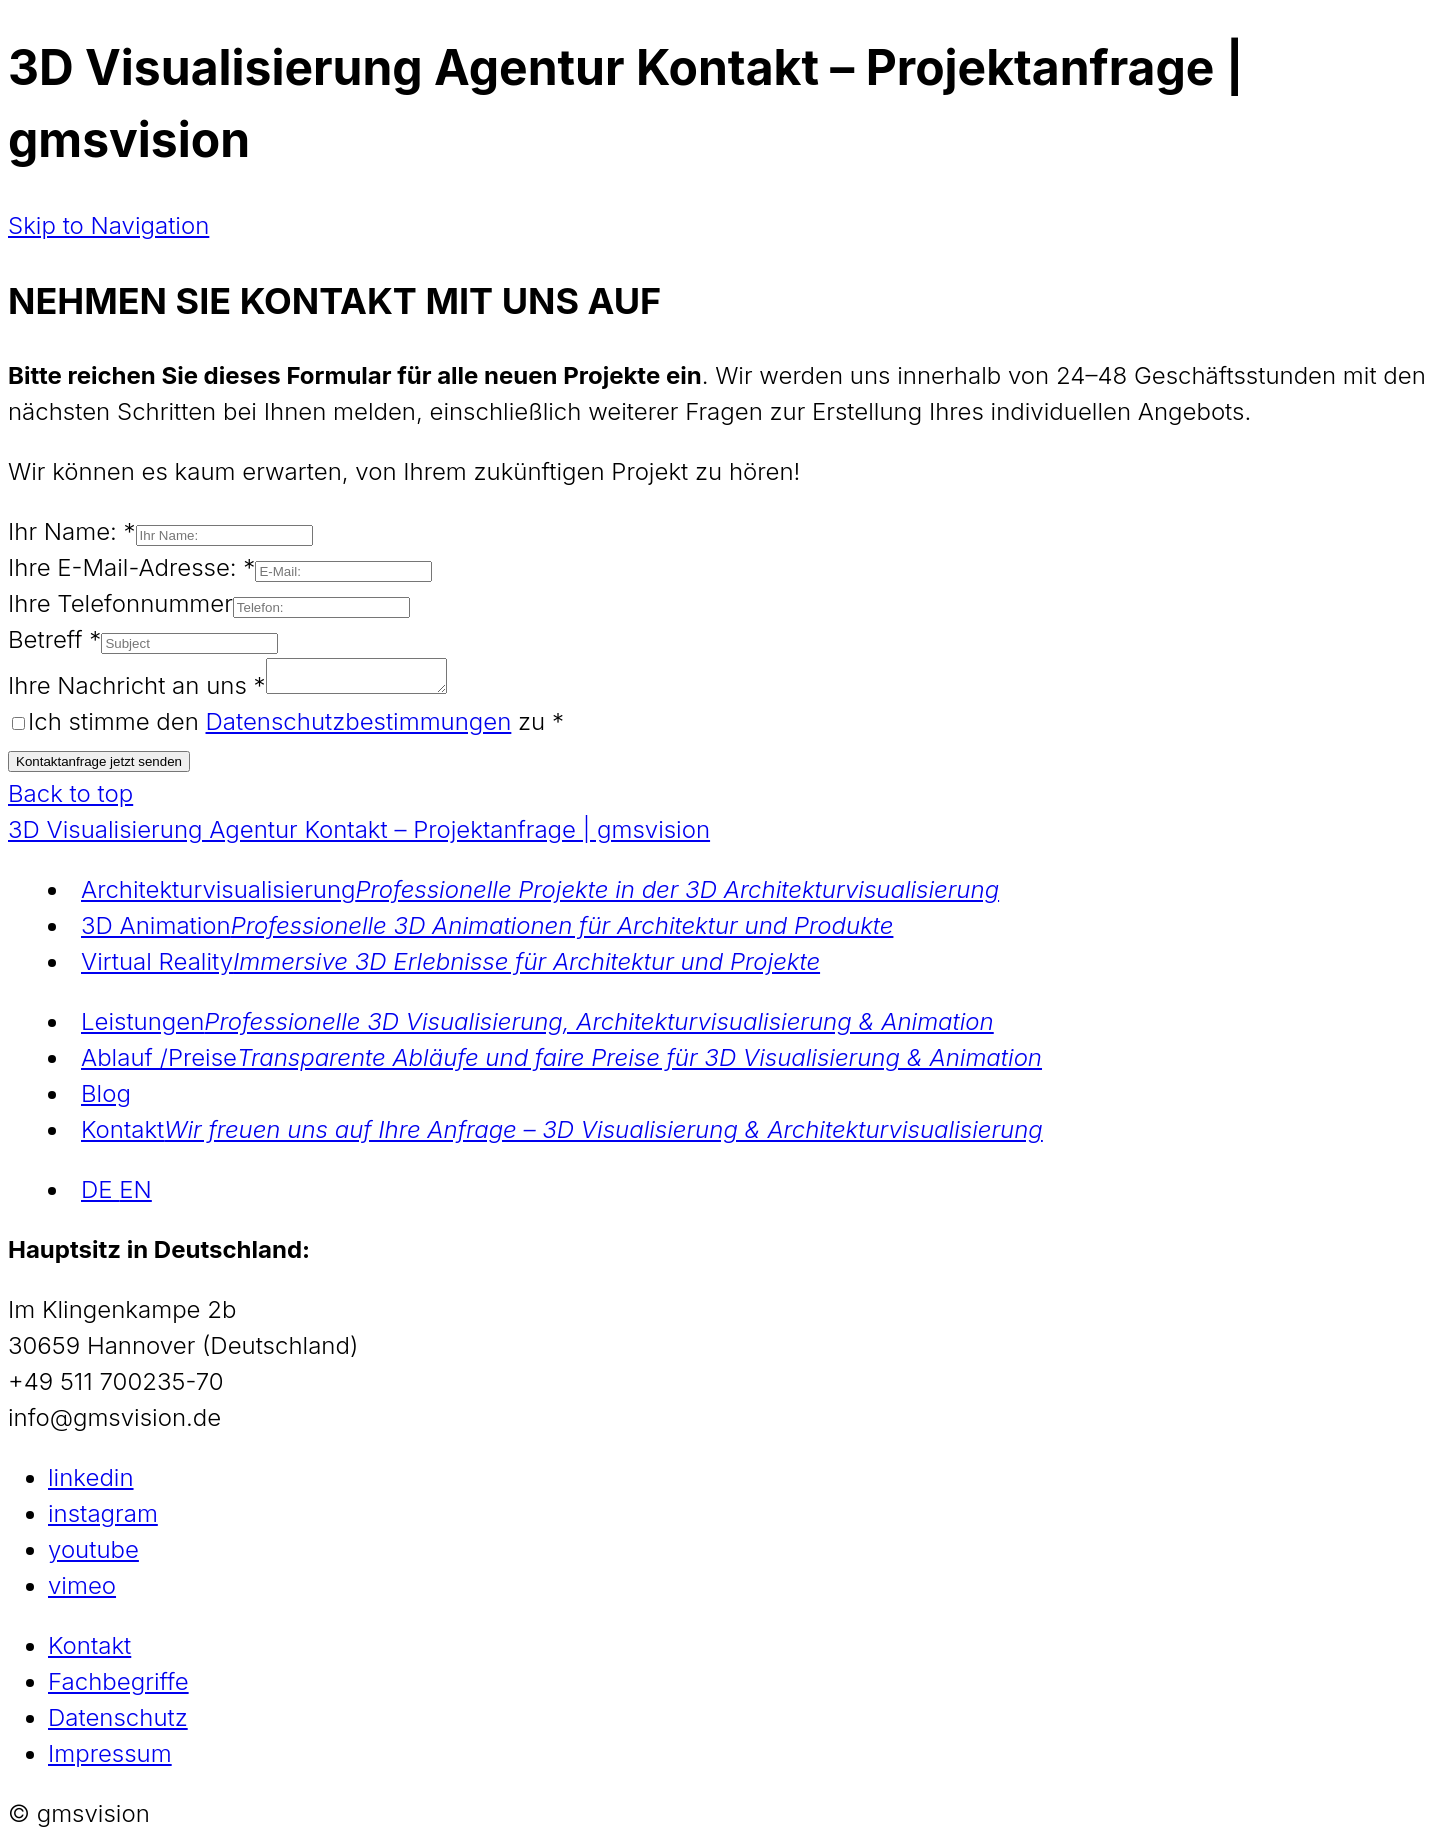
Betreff (54, 639)
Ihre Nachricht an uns (137, 691)
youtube (93, 1555)
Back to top (70, 799)
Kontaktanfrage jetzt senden (99, 767)
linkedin (91, 1483)
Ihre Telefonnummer (120, 603)
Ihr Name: (72, 531)
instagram (103, 1519)
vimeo (82, 1591)
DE (100, 1195)
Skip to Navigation (108, 225)
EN (135, 1195)
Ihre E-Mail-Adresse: (131, 567)
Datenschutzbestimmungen (359, 727)
